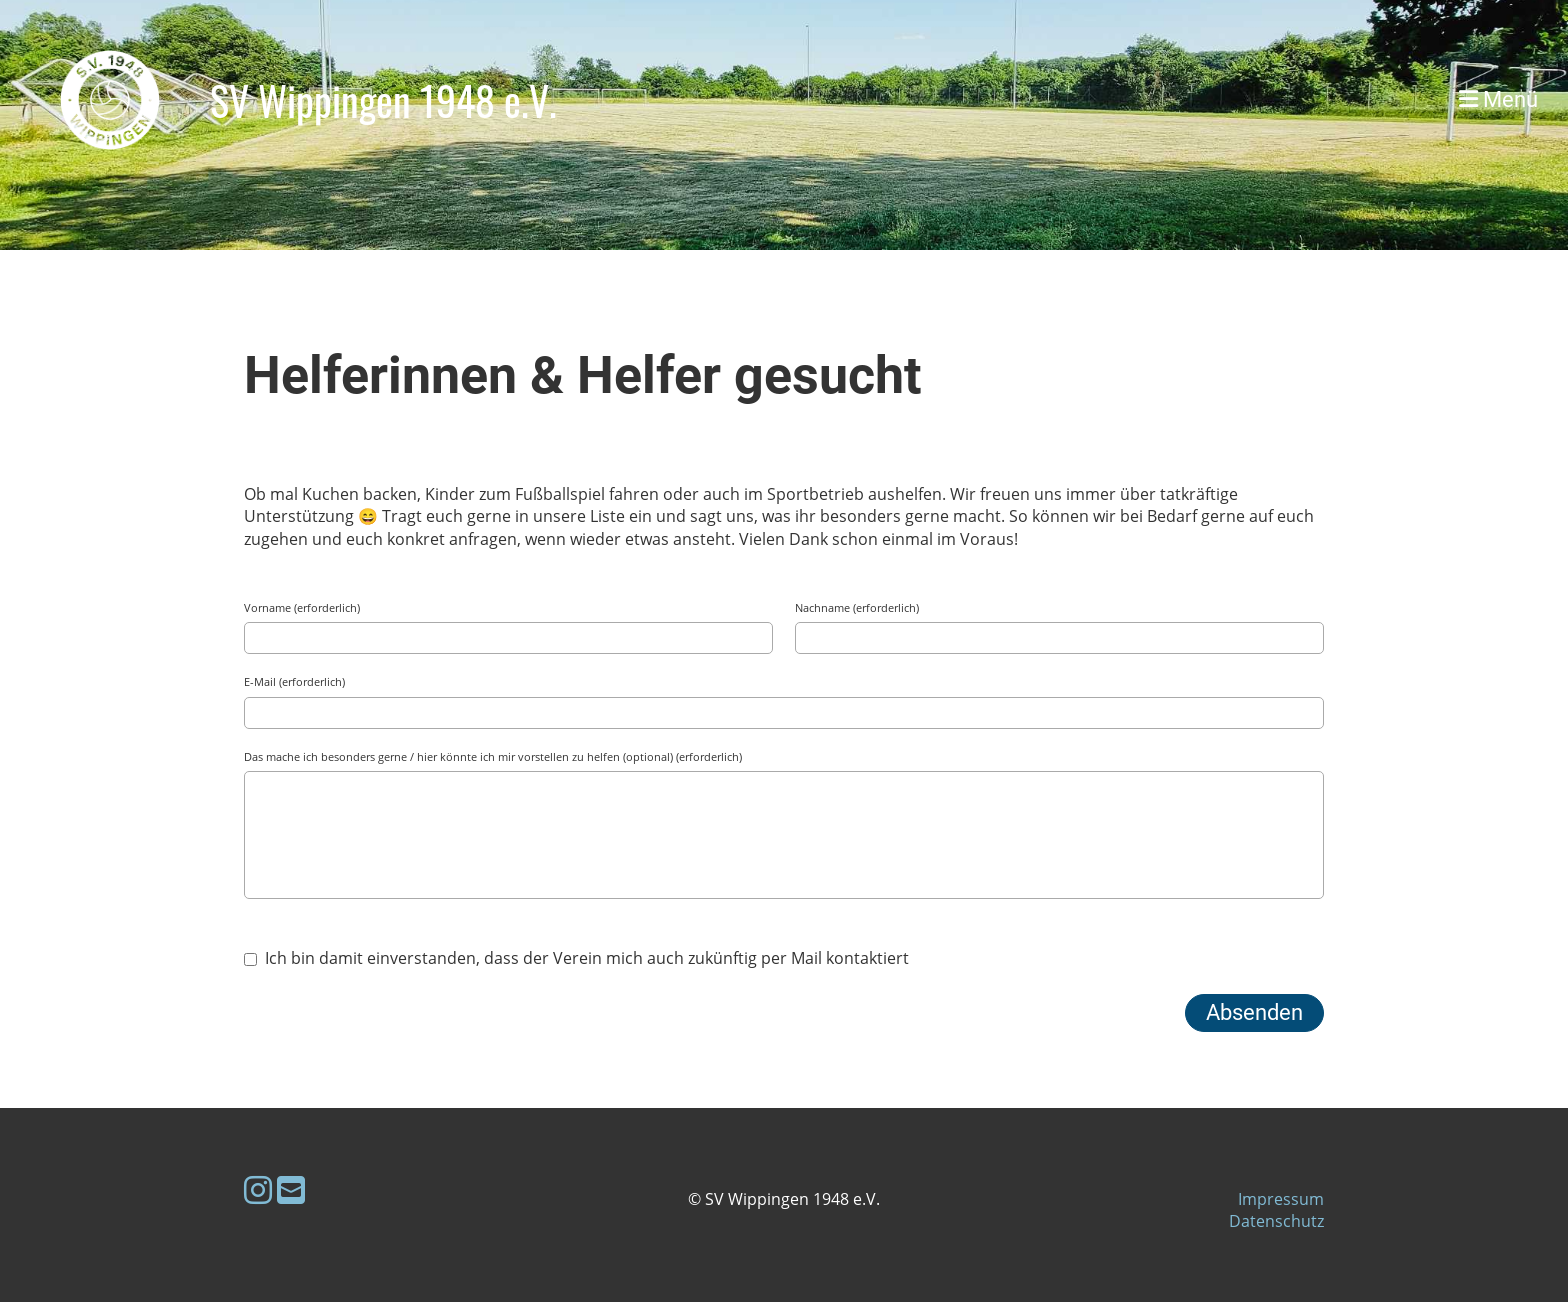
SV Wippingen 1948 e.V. (383, 100)
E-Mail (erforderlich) (294, 681)
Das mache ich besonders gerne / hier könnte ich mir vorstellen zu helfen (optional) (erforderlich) (493, 756)
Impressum (1281, 1199)
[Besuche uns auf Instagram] (258, 1189)
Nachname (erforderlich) (857, 607)
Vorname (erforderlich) (302, 607)
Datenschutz (1276, 1221)
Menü (1498, 99)
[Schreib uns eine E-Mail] (291, 1189)
